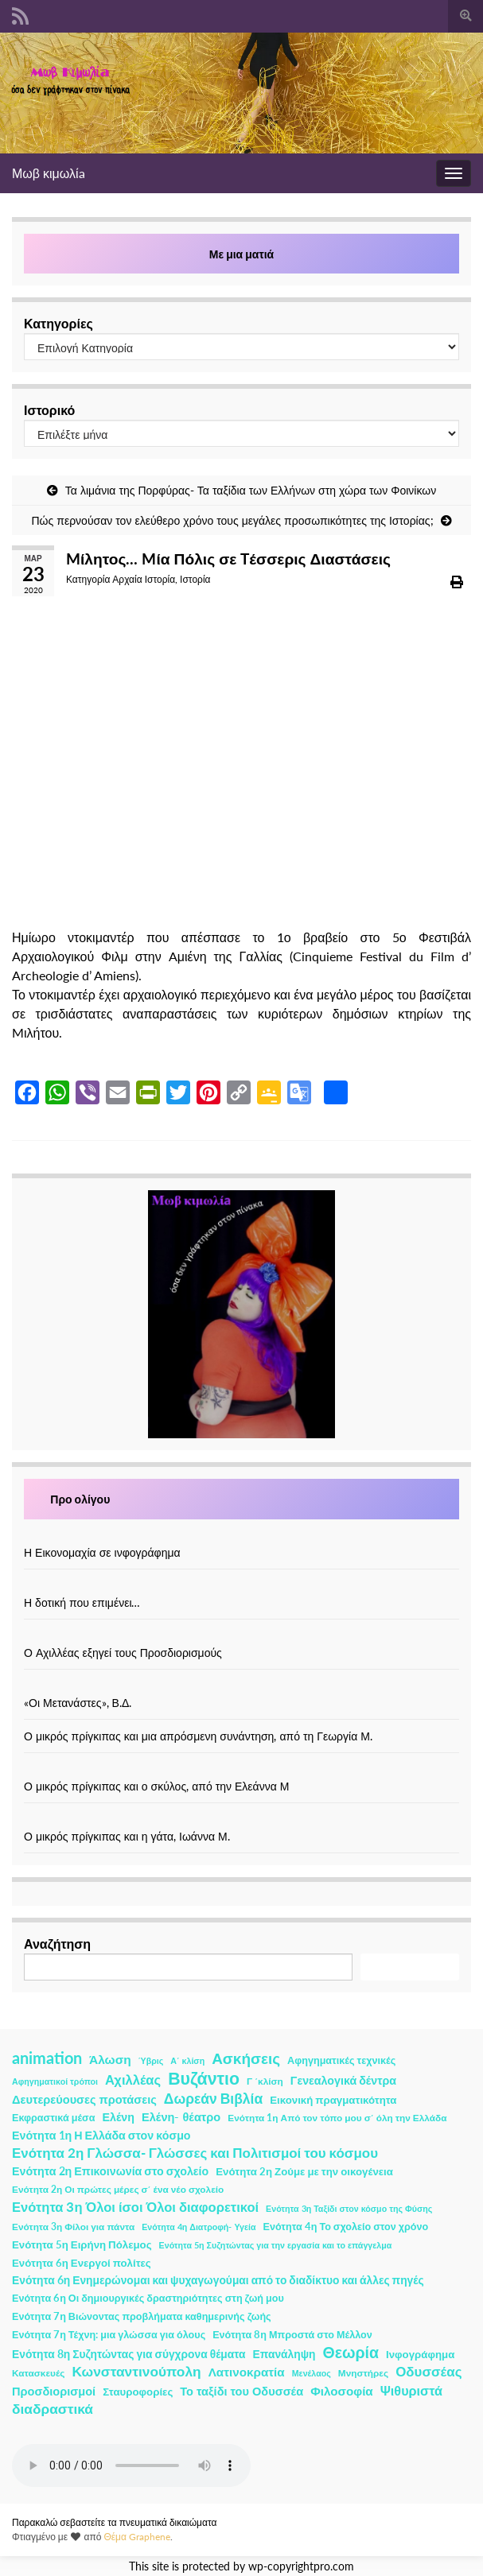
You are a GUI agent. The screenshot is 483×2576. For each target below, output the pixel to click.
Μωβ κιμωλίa (48, 172)
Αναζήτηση (57, 1943)
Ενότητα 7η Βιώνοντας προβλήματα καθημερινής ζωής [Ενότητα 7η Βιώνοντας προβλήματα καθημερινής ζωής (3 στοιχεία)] (141, 2316)
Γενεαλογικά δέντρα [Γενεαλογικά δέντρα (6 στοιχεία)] (343, 2080)
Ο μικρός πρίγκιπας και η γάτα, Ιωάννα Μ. (127, 1836)
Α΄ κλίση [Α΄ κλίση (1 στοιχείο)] (187, 2060)
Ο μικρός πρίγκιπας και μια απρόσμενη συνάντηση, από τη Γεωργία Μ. (198, 1736)
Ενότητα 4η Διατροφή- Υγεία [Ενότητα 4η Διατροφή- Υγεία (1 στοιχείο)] (198, 2226)
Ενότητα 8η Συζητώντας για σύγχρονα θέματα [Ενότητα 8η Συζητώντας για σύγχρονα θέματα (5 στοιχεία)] (129, 2354)
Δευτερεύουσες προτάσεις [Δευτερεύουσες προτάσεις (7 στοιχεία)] (84, 2099)
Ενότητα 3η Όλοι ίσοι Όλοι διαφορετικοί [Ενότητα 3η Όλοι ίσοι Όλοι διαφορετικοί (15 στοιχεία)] (135, 2207)
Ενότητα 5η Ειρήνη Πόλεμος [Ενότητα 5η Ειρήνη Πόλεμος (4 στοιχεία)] (82, 2244)
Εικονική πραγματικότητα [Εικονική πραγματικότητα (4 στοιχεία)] (333, 2099)
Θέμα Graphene (136, 2537)
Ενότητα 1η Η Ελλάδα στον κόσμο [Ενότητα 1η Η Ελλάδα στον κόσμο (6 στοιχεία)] (101, 2135)
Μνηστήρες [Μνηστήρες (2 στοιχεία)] (363, 2373)
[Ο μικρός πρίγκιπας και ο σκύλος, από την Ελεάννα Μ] (241, 1769)
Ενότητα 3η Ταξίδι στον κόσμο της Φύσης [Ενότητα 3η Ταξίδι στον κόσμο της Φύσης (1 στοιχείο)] (349, 2208)
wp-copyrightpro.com (301, 2566)
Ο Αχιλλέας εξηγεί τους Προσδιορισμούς (123, 1652)
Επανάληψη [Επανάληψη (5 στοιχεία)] (284, 2354)
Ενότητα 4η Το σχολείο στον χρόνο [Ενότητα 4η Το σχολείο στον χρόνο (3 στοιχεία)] (346, 2227)
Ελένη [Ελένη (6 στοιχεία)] (119, 2117)
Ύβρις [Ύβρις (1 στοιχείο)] (150, 2060)
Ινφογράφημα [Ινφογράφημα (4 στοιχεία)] (420, 2354)
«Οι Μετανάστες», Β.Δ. (77, 1702)
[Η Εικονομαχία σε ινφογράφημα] (241, 1535)
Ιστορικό (49, 409)
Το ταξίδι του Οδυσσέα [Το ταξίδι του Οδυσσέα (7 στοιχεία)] (241, 2391)
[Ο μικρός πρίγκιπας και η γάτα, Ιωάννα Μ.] (241, 1819)
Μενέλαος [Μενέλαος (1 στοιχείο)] (311, 2373)
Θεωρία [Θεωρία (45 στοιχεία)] (350, 2352)
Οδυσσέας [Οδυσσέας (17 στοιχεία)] (428, 2371)
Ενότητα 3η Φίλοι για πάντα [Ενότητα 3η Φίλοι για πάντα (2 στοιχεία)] (73, 2227)
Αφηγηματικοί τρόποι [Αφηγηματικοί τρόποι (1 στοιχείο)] (55, 2081)
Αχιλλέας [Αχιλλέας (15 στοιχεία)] (133, 2080)
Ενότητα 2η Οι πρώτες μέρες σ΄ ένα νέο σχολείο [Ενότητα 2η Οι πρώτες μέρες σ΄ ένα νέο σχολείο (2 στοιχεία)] (118, 2189)
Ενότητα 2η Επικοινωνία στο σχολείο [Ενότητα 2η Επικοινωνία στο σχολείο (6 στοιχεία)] (110, 2171)
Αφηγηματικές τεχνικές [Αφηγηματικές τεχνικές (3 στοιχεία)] (341, 2060)
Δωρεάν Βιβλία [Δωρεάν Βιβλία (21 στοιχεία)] (213, 2098)
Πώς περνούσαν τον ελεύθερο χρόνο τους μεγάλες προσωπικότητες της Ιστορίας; (232, 520)
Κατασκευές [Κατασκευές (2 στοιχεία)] (38, 2373)
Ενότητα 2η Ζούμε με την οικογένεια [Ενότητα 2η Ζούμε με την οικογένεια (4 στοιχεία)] (304, 2171)
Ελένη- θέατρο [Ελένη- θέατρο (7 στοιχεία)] (181, 2117)
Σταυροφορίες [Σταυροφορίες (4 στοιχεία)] (138, 2391)
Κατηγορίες (58, 323)
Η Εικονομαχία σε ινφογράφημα (102, 1552)
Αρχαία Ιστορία (143, 579)
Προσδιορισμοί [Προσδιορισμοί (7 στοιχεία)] (53, 2391)
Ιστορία (195, 579)
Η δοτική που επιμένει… (82, 1602)
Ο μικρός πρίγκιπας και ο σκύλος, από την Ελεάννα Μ (156, 1786)
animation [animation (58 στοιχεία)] (47, 2057)
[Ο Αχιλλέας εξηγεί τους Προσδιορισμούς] (241, 1635)
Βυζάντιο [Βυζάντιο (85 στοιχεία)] (204, 2078)
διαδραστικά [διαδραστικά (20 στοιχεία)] (52, 2408)
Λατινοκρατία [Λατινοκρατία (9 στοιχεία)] (246, 2372)
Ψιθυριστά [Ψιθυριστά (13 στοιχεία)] (411, 2390)
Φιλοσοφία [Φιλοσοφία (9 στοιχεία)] (341, 2391)
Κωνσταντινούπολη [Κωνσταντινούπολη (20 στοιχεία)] (136, 2371)
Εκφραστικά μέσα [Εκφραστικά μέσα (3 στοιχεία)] (53, 2118)
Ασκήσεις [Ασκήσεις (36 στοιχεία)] (246, 2058)
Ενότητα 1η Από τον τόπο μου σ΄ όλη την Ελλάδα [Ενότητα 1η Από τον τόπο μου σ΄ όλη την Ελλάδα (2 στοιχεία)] (337, 2118)
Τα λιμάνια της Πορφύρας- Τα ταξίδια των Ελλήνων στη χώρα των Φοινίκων (250, 490)
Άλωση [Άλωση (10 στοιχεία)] (110, 2059)
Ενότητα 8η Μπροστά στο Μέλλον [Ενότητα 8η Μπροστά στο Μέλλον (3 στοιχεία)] (292, 2335)
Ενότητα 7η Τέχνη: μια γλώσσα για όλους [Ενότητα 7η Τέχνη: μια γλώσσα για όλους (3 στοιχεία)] (108, 2335)
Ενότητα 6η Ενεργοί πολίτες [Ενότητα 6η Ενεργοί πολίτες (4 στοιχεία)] (81, 2262)
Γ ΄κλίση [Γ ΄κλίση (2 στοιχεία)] (265, 2081)
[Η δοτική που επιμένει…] (241, 1585)
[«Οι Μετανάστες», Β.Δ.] (241, 1686)
